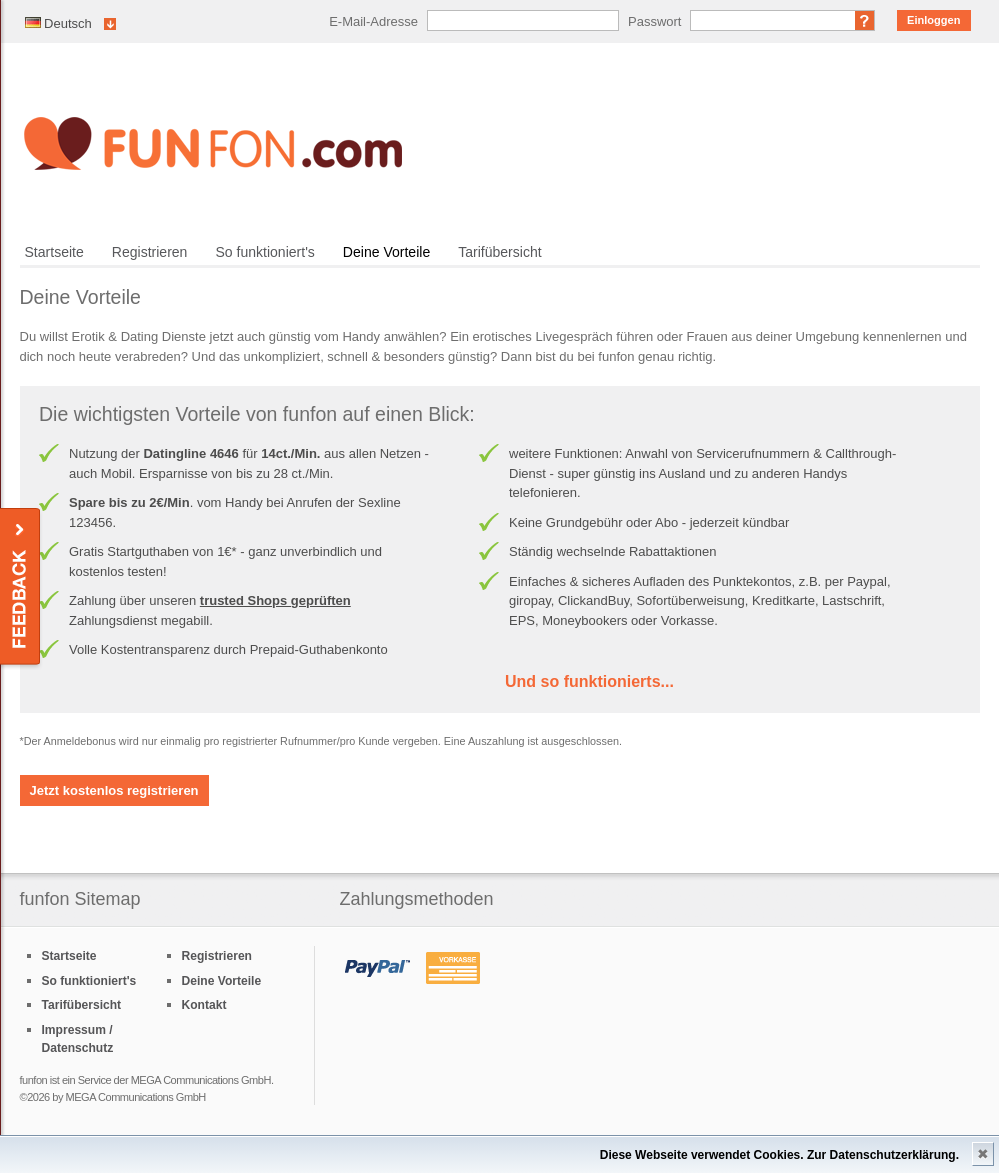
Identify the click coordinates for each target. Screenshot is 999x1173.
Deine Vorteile (386, 252)
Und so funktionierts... (589, 681)
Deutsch (58, 23)
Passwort (654, 21)
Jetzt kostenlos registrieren (114, 790)
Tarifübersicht (499, 252)
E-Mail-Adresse (373, 21)
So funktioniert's (264, 252)
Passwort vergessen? (865, 20)
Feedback (21, 587)
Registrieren (150, 252)
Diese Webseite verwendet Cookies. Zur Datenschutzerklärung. (779, 1155)
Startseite (54, 252)
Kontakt (204, 1005)
